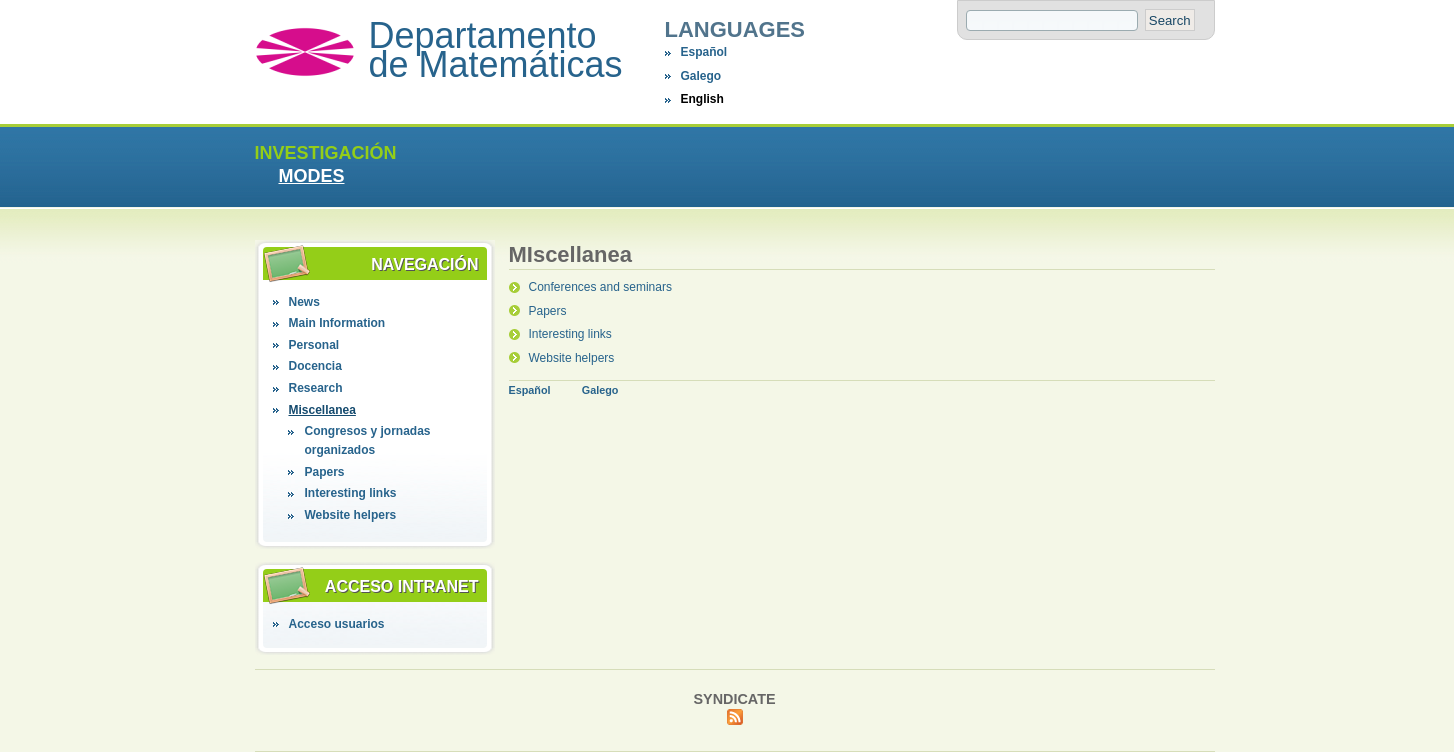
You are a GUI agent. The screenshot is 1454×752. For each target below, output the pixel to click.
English (701, 99)
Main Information (336, 323)
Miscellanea (321, 410)
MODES (311, 176)
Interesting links (350, 493)
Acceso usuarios (336, 624)
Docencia (314, 366)
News (303, 302)
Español (703, 52)
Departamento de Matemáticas (496, 50)
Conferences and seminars (599, 287)
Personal (313, 345)
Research (315, 388)
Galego (700, 76)
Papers (324, 472)
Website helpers (350, 515)
